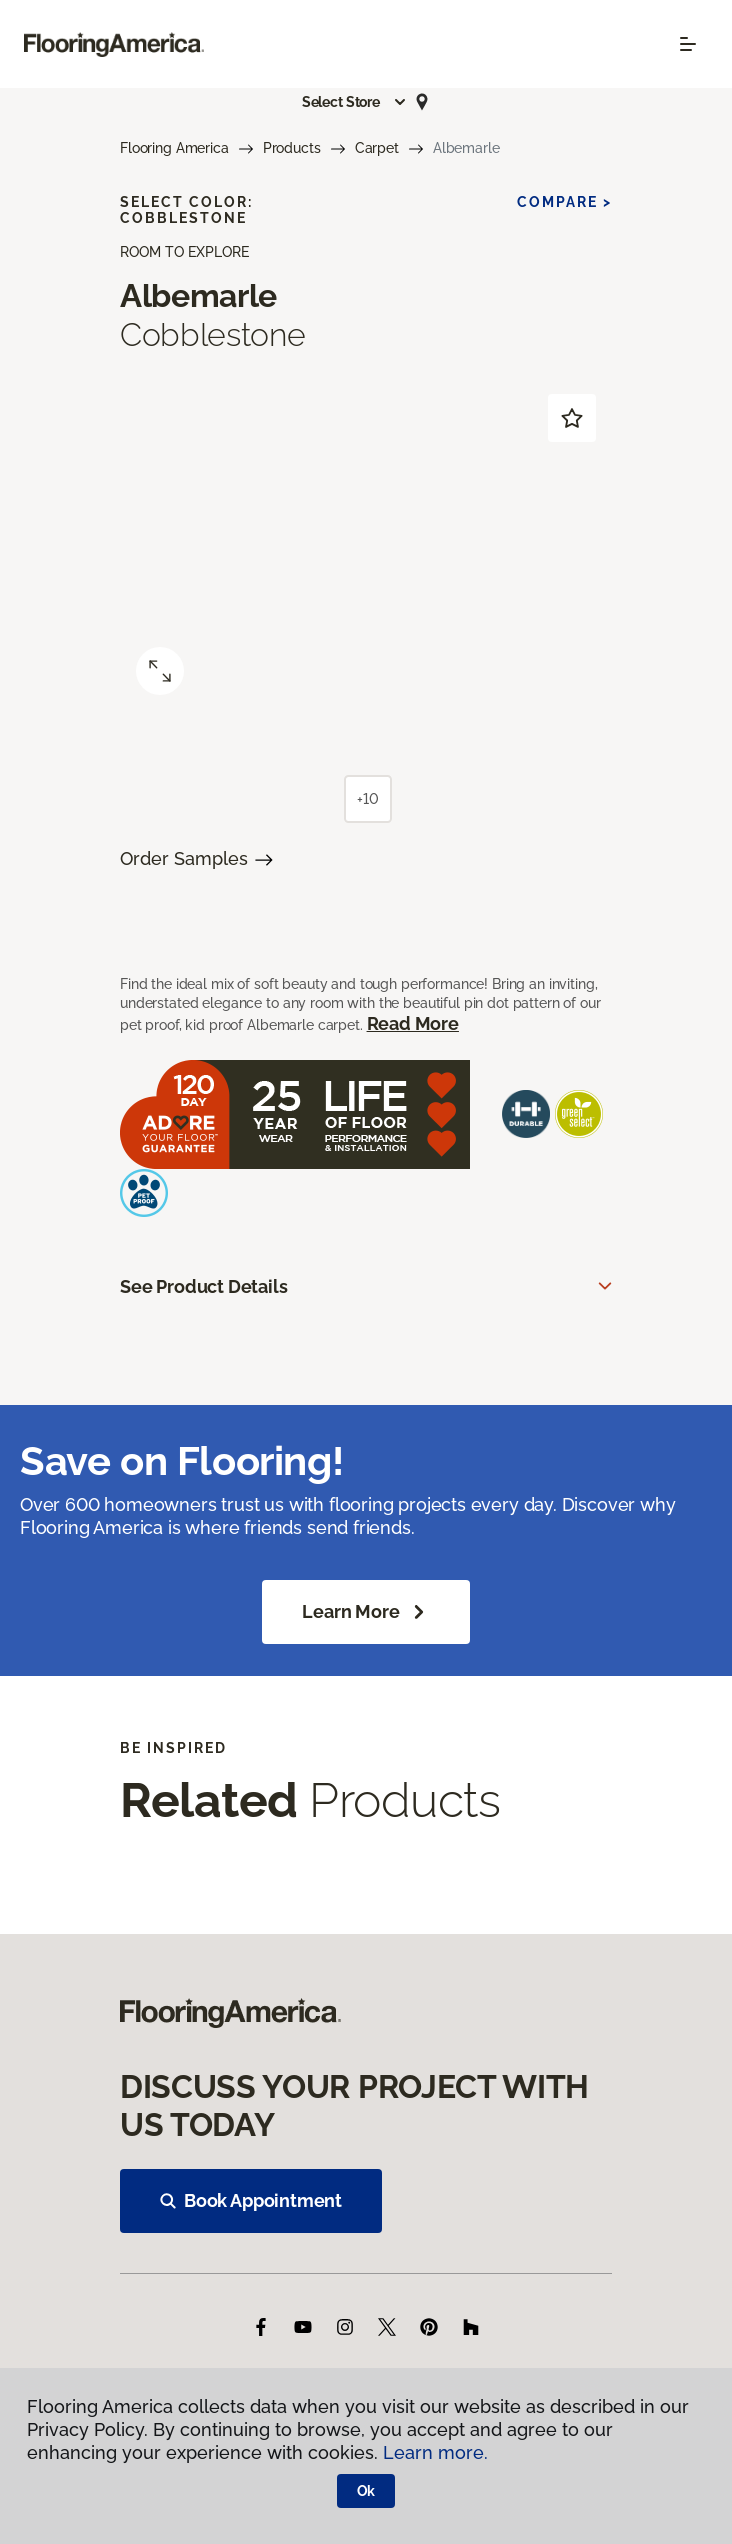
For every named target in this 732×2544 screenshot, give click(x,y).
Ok (366, 2491)
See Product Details (204, 1286)
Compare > (564, 202)
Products (292, 148)
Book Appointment (251, 2200)
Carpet (377, 148)
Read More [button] (413, 1023)
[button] (355, 102)
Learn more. (435, 2452)
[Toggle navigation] (688, 44)
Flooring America (174, 148)
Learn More (365, 1612)
